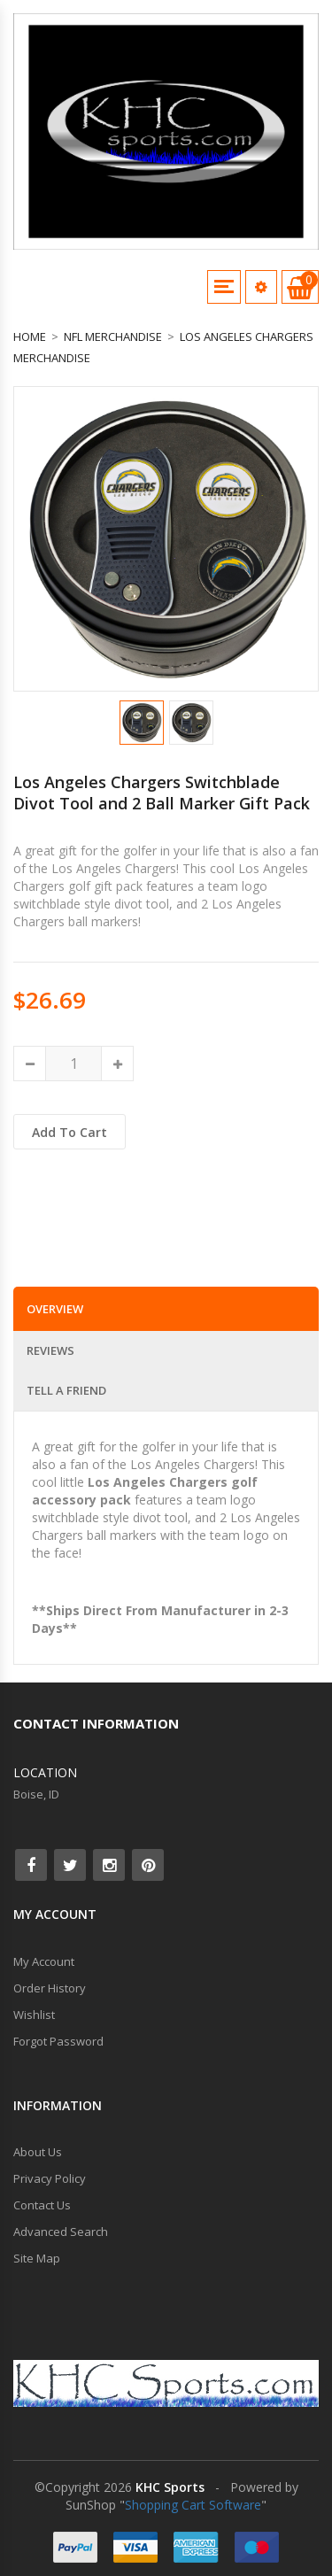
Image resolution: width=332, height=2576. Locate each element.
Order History (49, 1988)
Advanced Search (60, 2231)
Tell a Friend (66, 1390)
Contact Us (42, 2205)
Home (29, 336)
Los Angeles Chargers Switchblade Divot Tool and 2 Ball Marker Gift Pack (161, 792)
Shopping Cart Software (193, 2504)
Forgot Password (58, 2041)
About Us (37, 2152)
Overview (55, 1309)
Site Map (36, 2258)
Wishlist (34, 2015)
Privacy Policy (49, 2178)
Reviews (50, 1350)
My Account (43, 1961)
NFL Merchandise (113, 336)
